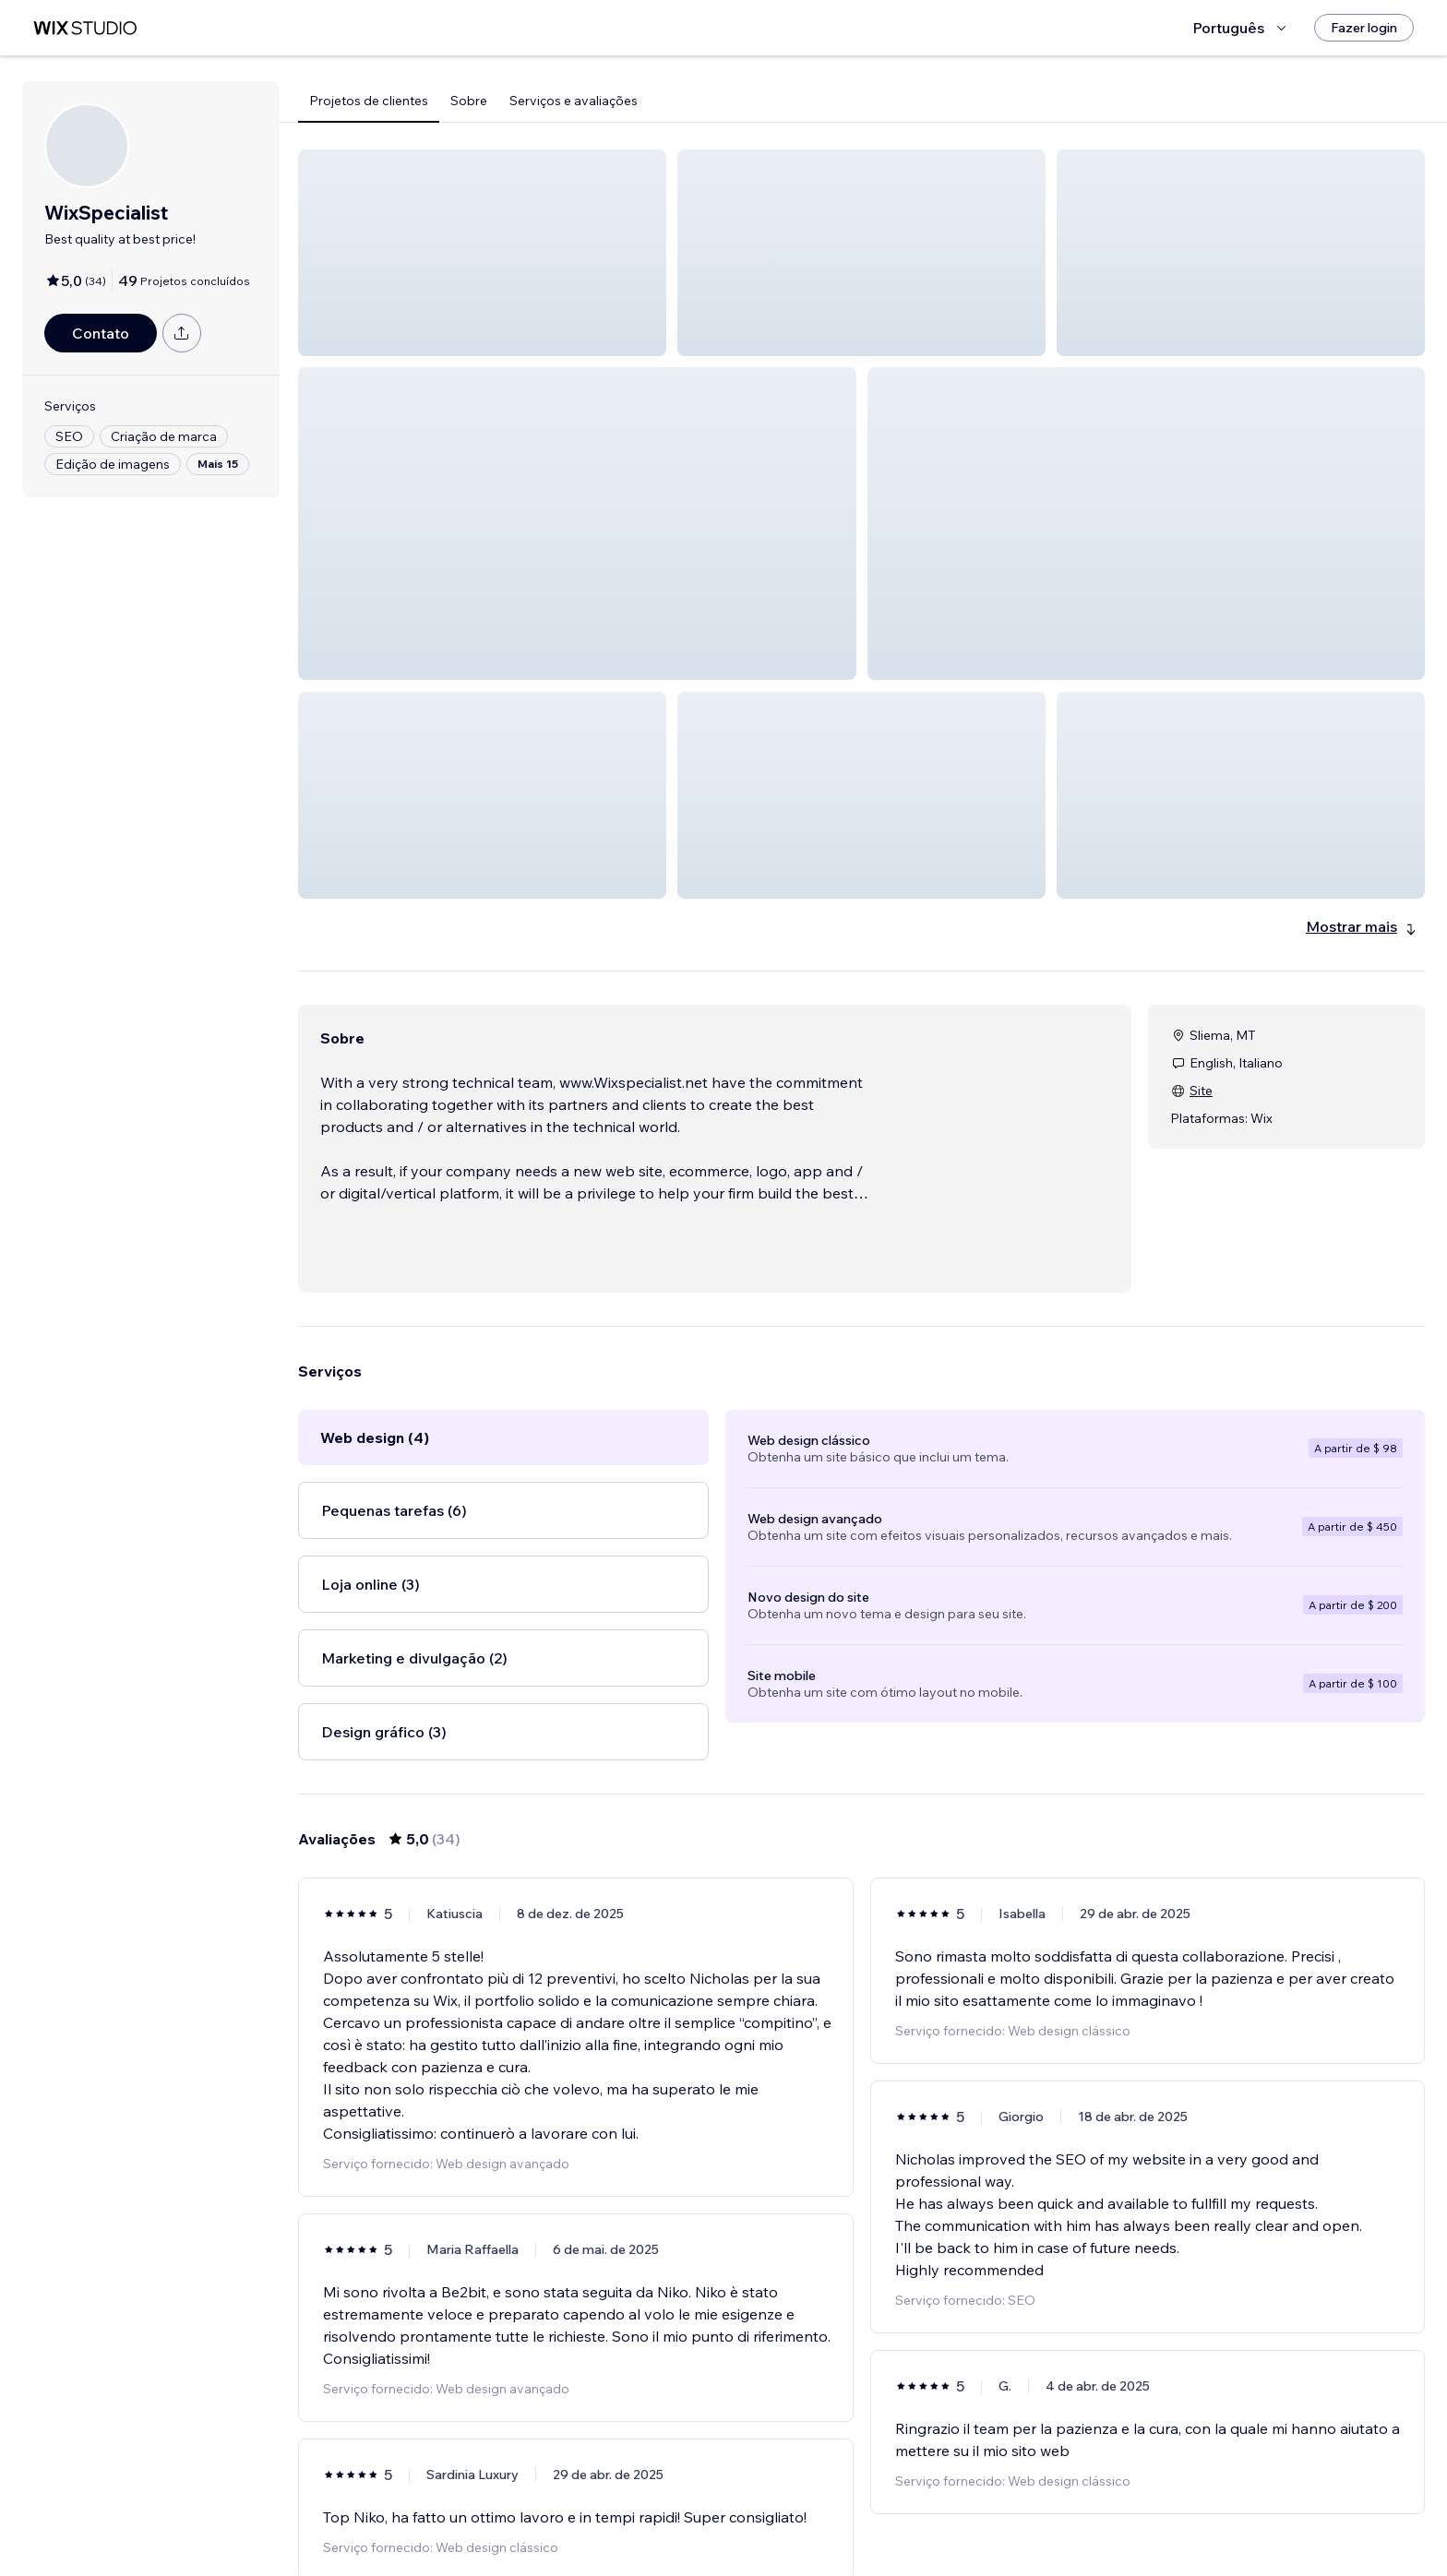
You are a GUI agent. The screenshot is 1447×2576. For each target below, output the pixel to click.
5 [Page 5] (911, 2525)
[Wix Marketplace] (85, 28)
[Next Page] (978, 2525)
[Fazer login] (1364, 28)
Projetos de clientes (368, 100)
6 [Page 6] (944, 2525)
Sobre (468, 100)
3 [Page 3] (845, 2525)
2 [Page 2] (812, 2525)
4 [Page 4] (878, 2525)
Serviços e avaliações (573, 100)
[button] (482, 252)
